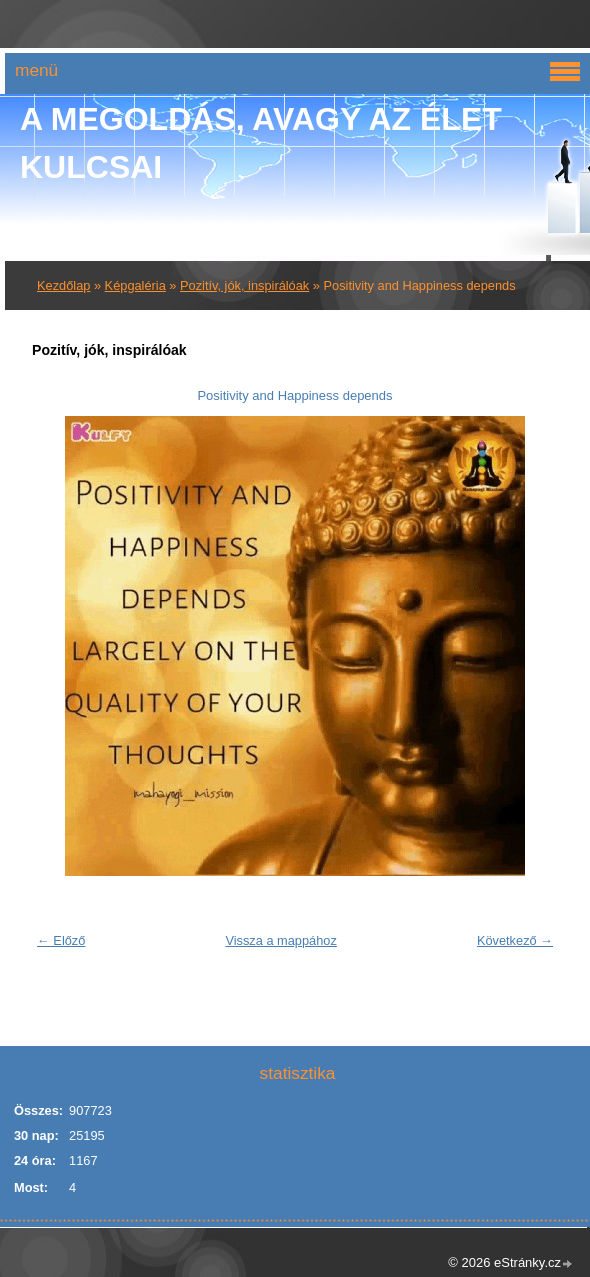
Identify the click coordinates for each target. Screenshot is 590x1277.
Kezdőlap (63, 285)
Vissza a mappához (280, 940)
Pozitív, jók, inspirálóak (244, 285)
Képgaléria (135, 285)
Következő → (515, 940)
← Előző (61, 940)
